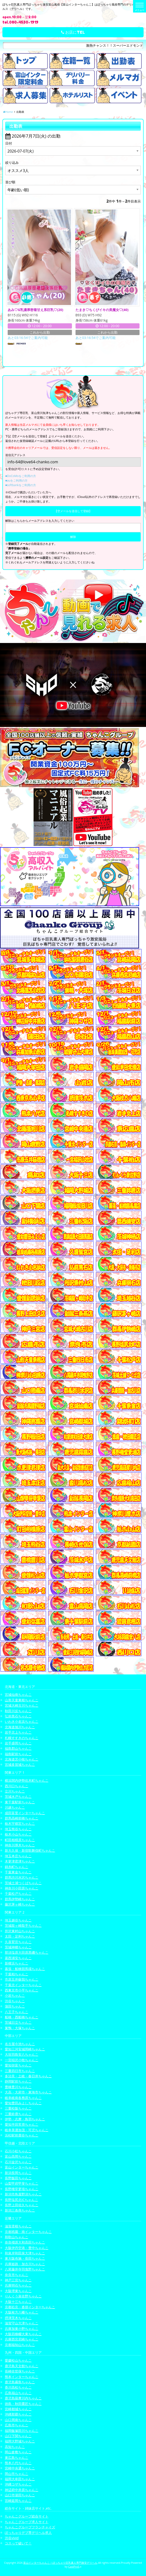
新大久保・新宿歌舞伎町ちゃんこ (30, 1850)
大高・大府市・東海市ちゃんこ (28, 2092)
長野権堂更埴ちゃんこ (21, 2189)
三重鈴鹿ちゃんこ (18, 2114)
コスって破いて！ (18, 2543)
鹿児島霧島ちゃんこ (20, 2382)
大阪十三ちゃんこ (18, 2301)
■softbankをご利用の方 (20, 485)
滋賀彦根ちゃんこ (18, 2226)
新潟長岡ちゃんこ (18, 2172)
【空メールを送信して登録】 (73, 511)
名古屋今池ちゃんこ (20, 2044)
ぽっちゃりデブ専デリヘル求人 (28, 2532)
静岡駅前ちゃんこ (18, 2081)
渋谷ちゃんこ (15, 2001)
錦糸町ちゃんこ (16, 1866)
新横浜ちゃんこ (16, 1963)
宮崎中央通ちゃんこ (20, 2468)
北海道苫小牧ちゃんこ (21, 1759)
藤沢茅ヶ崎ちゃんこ (20, 1904)
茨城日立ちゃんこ (18, 2022)
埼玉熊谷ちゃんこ (18, 1829)
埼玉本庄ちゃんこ (18, 1856)
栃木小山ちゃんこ (18, 1834)
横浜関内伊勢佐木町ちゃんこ (26, 1780)
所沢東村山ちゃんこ (20, 1931)
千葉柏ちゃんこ (16, 1974)
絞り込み (12, 162)
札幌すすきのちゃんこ (21, 1738)
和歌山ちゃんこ (16, 2237)
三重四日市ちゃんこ (20, 2070)
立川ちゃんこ (15, 1791)
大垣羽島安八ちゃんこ (21, 2054)
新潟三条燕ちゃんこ (20, 2210)
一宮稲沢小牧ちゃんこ (21, 2060)
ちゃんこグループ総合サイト (26, 2516)
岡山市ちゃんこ (16, 2473)
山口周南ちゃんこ (18, 2419)
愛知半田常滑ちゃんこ (21, 2124)
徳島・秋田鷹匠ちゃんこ (23, 2403)
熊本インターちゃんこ (21, 2376)
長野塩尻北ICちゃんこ (21, 2199)
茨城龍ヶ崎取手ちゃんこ (23, 1925)
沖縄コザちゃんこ (18, 2484)
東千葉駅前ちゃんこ (20, 1802)
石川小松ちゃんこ (18, 2151)
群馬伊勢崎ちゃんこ (20, 1899)
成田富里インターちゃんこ (25, 1813)
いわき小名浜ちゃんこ (21, 1721)
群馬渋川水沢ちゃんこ (21, 1877)
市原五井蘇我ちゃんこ (21, 1979)
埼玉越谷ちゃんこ (18, 1920)
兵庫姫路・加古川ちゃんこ (25, 2264)
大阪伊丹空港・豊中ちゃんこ (26, 2247)
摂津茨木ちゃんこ (18, 2317)
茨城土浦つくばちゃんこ (23, 1883)
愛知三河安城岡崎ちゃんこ (25, 2049)
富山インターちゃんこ (21, 2167)
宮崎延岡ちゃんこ (18, 2500)
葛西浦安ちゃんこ (18, 1958)
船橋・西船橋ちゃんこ (21, 2017)
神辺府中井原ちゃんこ (21, 2489)
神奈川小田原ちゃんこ (21, 1888)
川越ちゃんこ (15, 1807)
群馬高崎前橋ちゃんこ (21, 1818)
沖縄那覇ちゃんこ (18, 2414)
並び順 (10, 182)
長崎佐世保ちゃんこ (20, 2371)
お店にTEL (73, 32)
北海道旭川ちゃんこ (20, 1727)
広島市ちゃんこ (16, 2425)
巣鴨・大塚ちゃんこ (20, 2028)
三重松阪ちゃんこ (18, 2108)
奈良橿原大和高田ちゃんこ (25, 2242)
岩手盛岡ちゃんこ (18, 1743)
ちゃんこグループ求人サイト (26, 2521)
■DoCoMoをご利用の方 (20, 476)
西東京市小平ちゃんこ (21, 1990)
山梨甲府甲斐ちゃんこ (21, 2183)
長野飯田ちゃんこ (18, 2178)
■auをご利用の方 (16, 480)
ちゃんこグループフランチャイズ (30, 2527)
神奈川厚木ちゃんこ (20, 1845)
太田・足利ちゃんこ (20, 1936)
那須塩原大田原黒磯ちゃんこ (26, 1952)
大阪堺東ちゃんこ (18, 2291)
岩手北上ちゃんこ (18, 1732)
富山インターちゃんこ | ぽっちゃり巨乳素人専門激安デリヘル (60, 2562)
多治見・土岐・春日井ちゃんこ (28, 2076)
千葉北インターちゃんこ (23, 1985)
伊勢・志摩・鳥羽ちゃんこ (25, 2119)
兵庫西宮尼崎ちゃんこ (21, 2339)
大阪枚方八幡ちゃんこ (21, 2312)
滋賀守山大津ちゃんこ (21, 2323)
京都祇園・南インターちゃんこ (28, 2231)
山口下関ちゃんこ (18, 2436)
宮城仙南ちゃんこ (18, 1694)
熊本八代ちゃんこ (18, 2463)
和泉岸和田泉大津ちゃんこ (25, 2253)
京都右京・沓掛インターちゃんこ (30, 2307)
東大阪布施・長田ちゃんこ (25, 2258)
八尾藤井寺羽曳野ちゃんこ (25, 2269)
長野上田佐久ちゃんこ (21, 2205)
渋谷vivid (12, 2538)
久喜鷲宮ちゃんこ (18, 1942)
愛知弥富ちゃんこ (18, 2065)
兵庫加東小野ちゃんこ (21, 2328)
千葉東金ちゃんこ (18, 1872)
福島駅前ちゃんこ (18, 1754)
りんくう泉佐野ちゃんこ (23, 2296)
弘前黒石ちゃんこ (18, 1716)
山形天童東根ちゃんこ (21, 1700)
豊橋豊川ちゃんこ (18, 2087)
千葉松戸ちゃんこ (18, 1893)
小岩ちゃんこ (15, 1995)
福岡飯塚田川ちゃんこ (21, 2430)
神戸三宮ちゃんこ (18, 2280)
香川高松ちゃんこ (18, 2387)
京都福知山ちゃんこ (20, 2344)
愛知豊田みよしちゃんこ (23, 2103)
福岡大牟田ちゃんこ (20, 2479)
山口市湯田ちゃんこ (20, 2495)
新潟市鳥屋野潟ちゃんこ (23, 2194)
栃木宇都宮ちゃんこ (20, 1823)
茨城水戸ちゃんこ (18, 1796)
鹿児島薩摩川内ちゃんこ (23, 2398)
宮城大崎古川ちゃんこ (21, 1705)
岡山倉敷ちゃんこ (18, 2452)
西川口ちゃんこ (16, 1786)
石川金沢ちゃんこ (18, 2162)
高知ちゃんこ (15, 2446)
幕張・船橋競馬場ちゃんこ (25, 1968)
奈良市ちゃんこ (16, 2274)
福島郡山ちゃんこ (18, 1748)
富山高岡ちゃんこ (18, 2156)
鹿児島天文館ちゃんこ (21, 2366)
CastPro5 (73, 2566)
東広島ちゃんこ (16, 2457)
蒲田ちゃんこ (15, 2006)
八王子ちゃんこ (16, 2012)
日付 (8, 143)
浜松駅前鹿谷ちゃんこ (21, 2135)
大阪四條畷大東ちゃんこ (23, 2334)
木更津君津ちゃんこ (20, 1861)
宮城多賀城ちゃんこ (20, 1764)
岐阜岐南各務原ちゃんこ (23, 2097)
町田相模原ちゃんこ (20, 1840)
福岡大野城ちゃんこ (20, 2441)
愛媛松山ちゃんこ (18, 2360)
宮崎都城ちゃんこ (18, 2409)
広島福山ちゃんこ (18, 2393)
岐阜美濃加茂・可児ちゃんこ (26, 2130)
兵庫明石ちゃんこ (18, 2285)
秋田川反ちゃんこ (18, 1711)
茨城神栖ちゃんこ (18, 1947)
